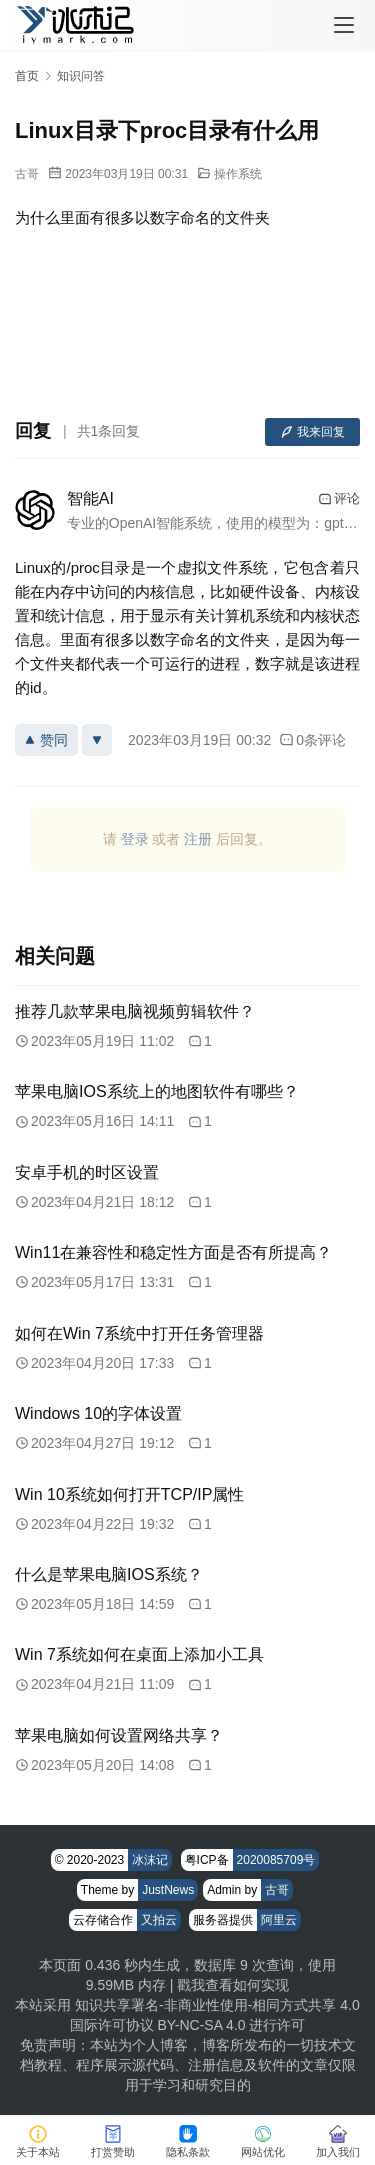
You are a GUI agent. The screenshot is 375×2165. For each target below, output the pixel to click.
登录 (135, 839)
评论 (339, 499)
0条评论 (312, 740)
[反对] (97, 740)
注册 (198, 839)
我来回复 (312, 432)
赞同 (46, 740)
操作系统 (238, 174)
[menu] (344, 25)
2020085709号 (276, 1860)
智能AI (90, 498)
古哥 (27, 174)
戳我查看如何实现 (233, 1985)
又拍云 (159, 1920)
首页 (27, 76)
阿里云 (279, 1920)
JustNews (168, 1890)
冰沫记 (150, 1860)
